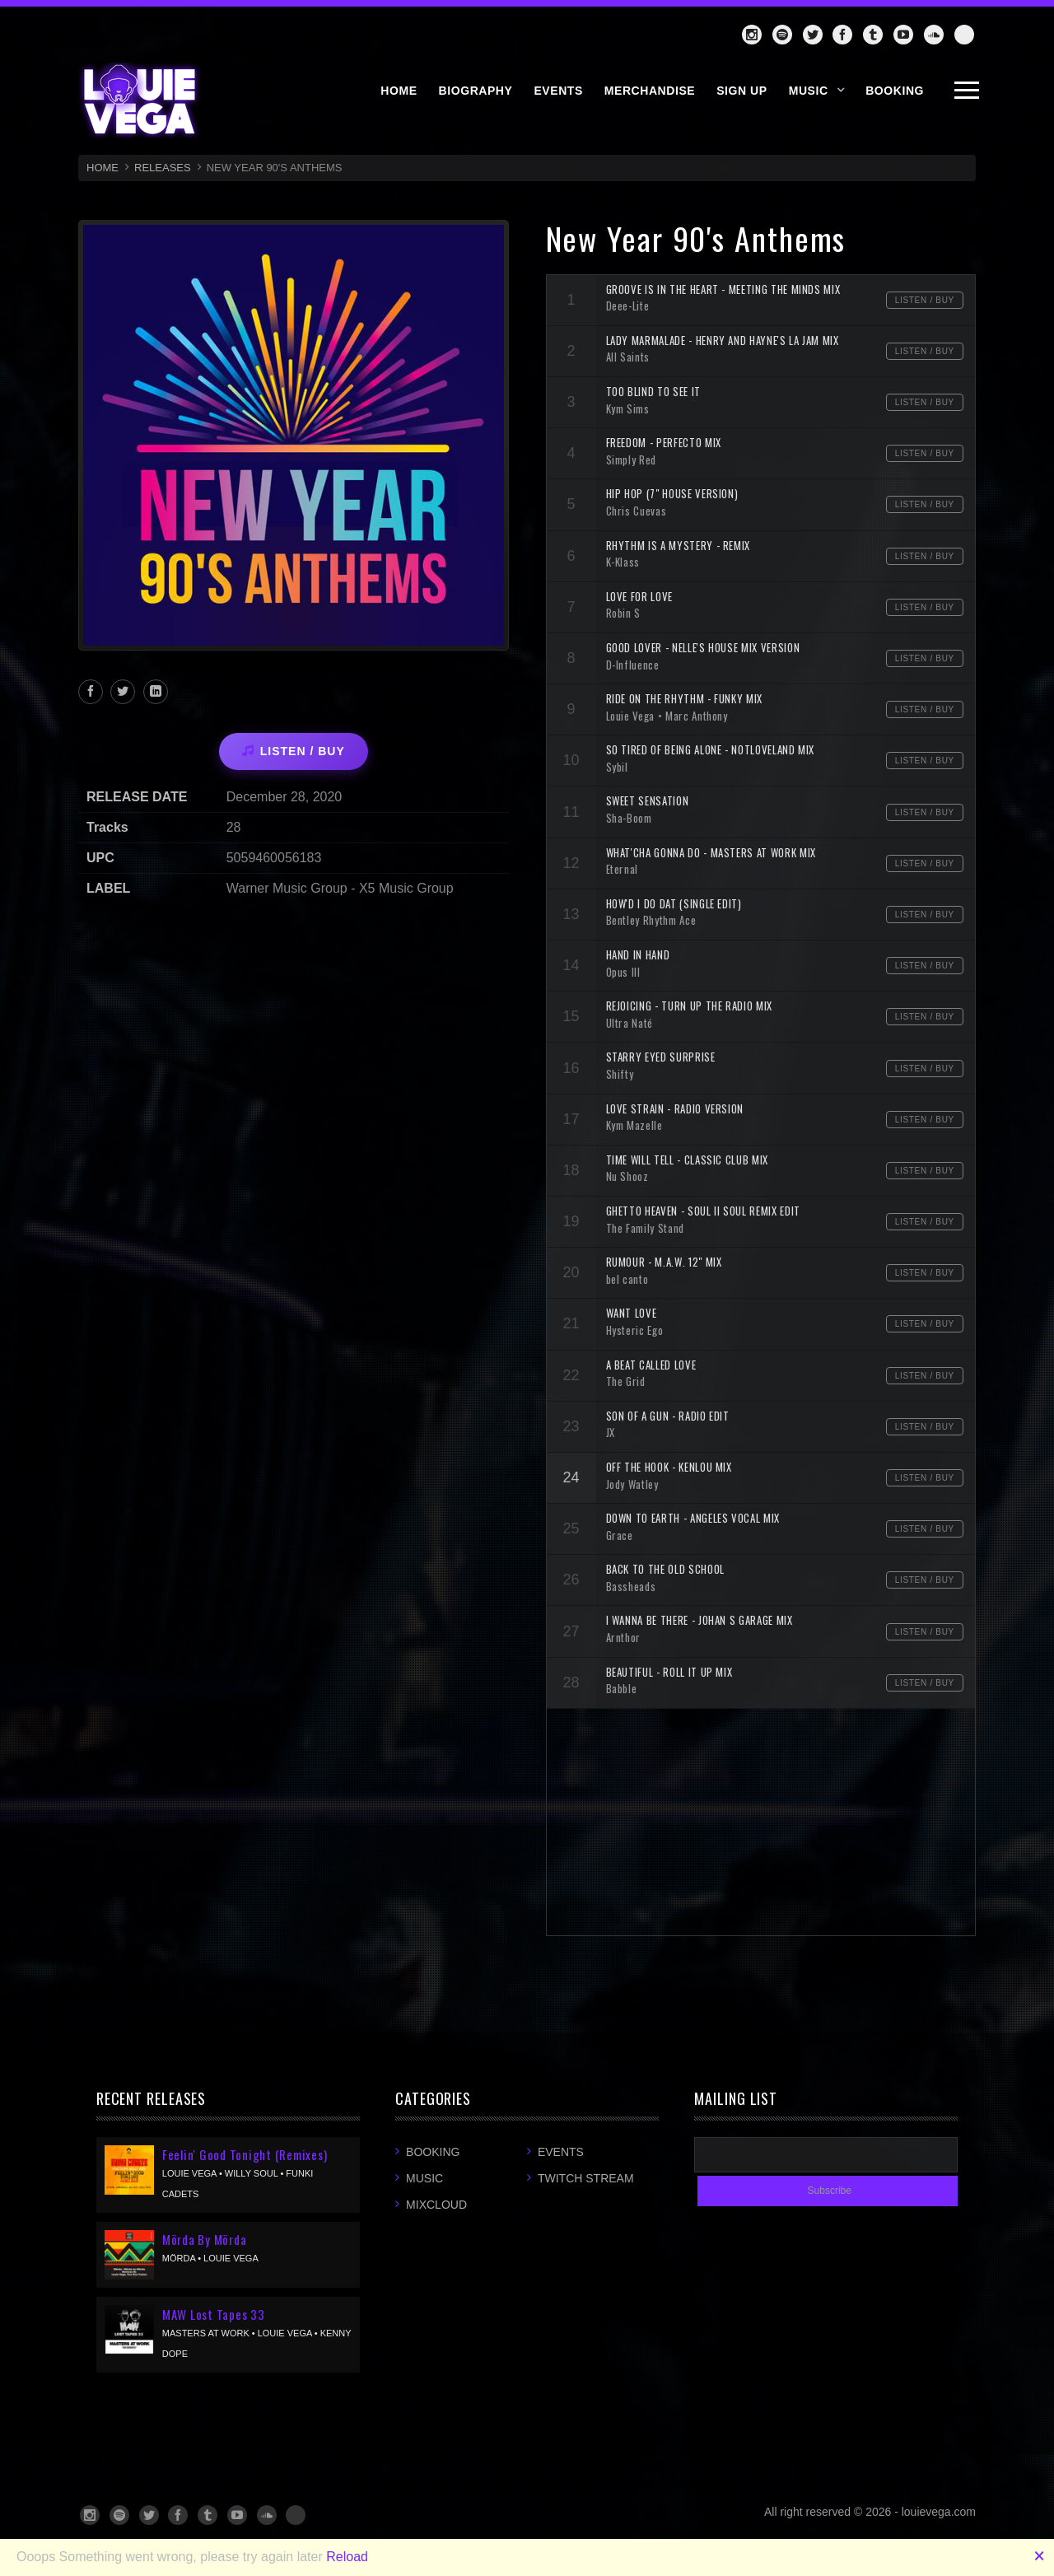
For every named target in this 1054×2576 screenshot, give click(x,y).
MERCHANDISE (649, 90)
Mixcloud (436, 2204)
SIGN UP (741, 90)
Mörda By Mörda (204, 2239)
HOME (398, 90)
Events (561, 2151)
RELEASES (162, 167)
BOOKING (894, 90)
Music (808, 90)
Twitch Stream (586, 2178)
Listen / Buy (924, 300)
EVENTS (558, 90)
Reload (347, 2557)
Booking (432, 2151)
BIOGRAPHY (476, 90)
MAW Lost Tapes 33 (213, 2314)
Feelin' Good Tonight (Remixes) (245, 2154)
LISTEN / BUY (293, 751)
